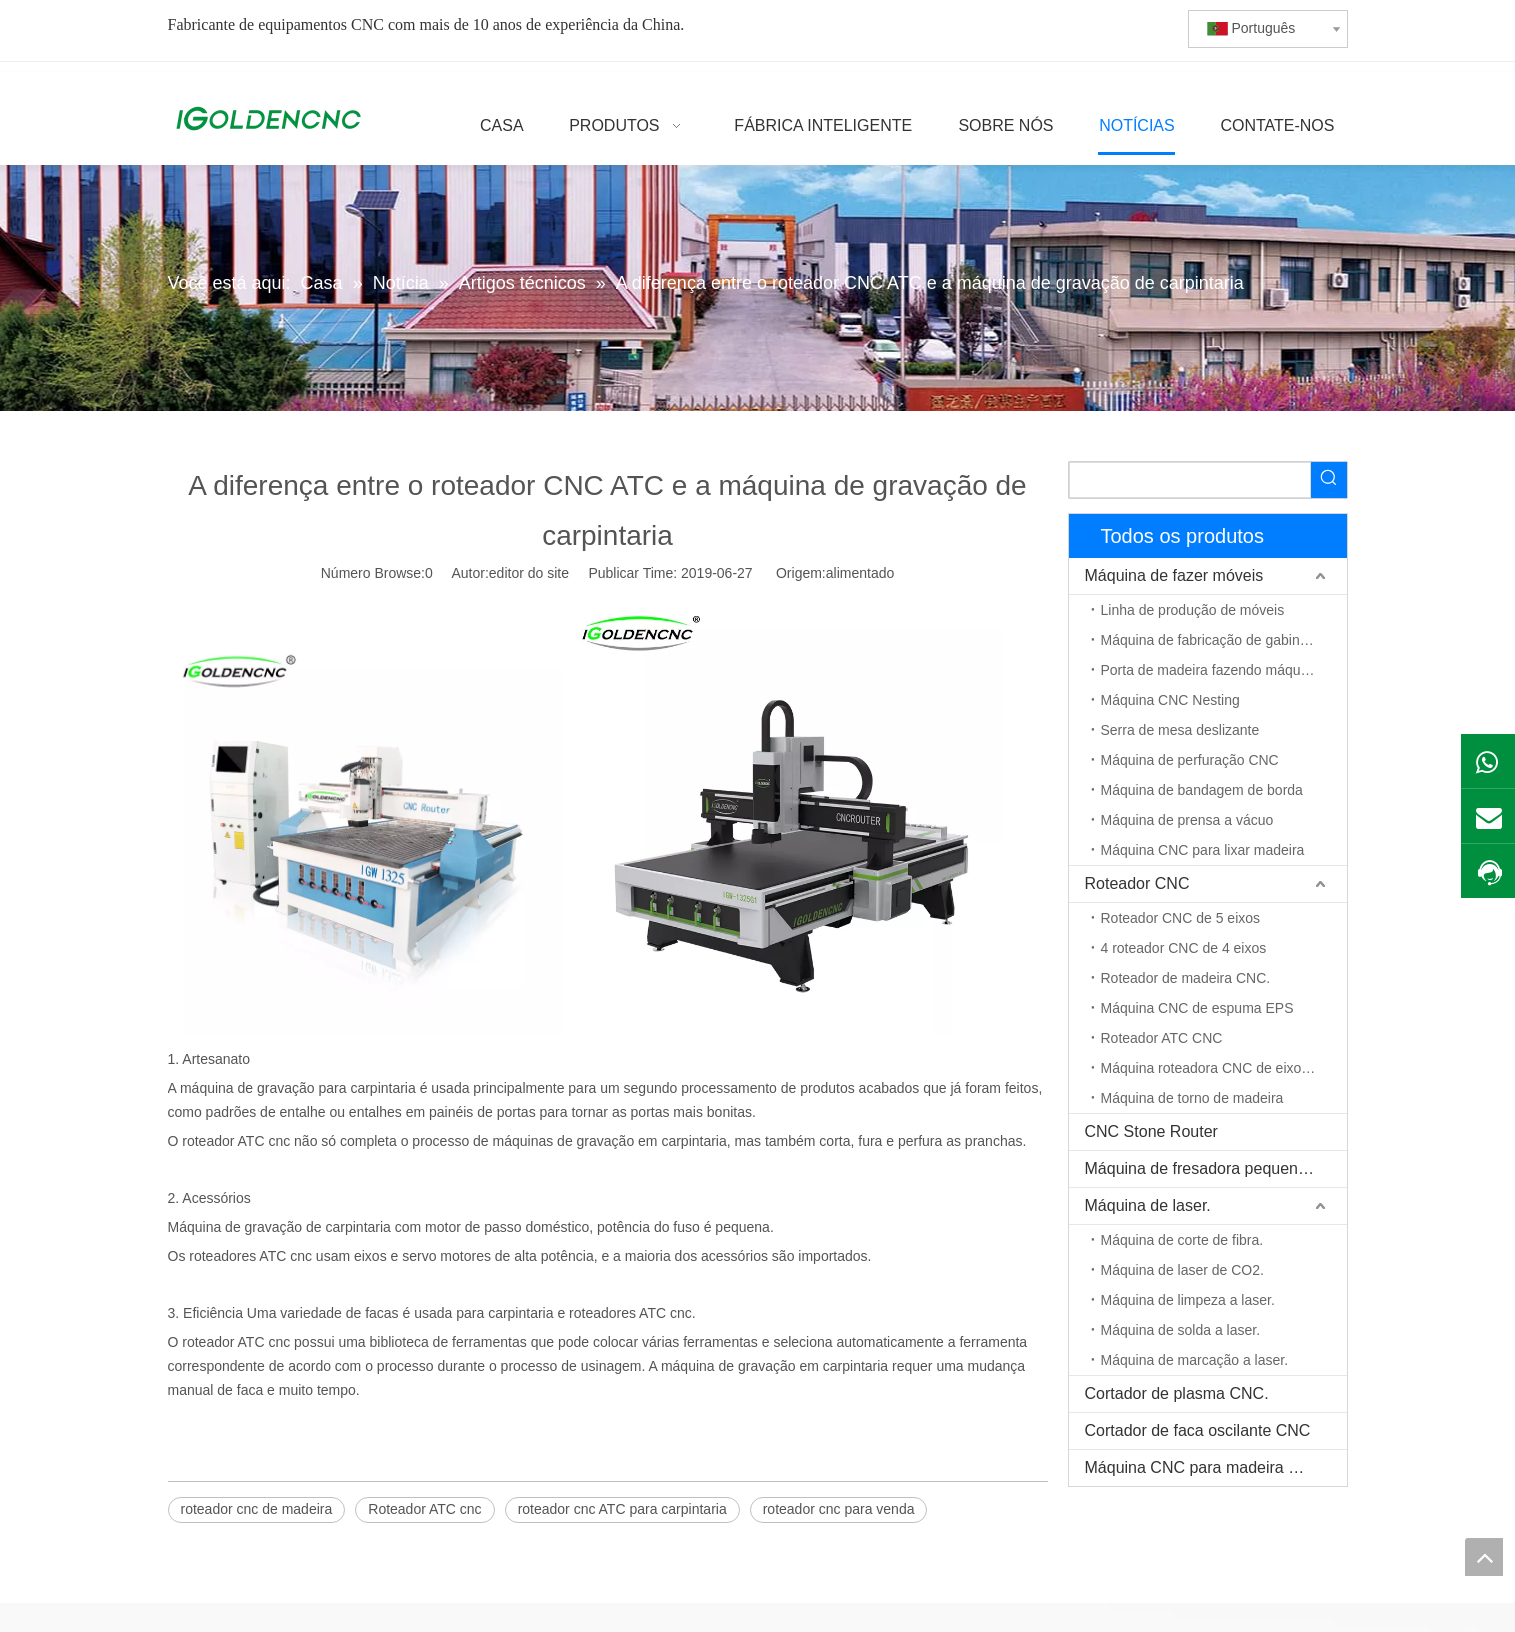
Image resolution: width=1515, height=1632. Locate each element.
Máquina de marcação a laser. (1195, 1360)
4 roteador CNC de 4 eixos (1184, 948)
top (1484, 1557)
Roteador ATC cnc (424, 1509)
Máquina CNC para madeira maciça (1212, 1467)
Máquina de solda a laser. (1181, 1330)
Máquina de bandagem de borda (1202, 790)
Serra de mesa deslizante (1180, 730)
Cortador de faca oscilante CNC (1198, 1430)
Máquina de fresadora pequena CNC (1216, 1168)
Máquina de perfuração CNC (1190, 760)
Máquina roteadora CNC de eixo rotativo (1224, 1068)
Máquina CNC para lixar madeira (1203, 850)
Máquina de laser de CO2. (1182, 1270)
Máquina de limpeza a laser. (1188, 1300)
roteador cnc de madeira (257, 1509)
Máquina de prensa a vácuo (1187, 820)
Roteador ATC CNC (1162, 1038)
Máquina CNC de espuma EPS (1197, 1008)
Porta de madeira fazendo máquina (1210, 670)
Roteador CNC (1137, 883)
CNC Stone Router (1151, 1131)
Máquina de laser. (1148, 1205)
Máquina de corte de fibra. (1182, 1240)
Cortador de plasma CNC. (1177, 1393)
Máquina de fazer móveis (1174, 575)
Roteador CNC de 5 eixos (1181, 918)
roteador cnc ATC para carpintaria (622, 1509)
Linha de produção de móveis (1193, 610)
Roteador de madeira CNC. (1186, 978)
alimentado (860, 573)
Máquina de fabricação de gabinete (1210, 640)
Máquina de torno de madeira (1192, 1098)
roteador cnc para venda (839, 1509)
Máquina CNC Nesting (1170, 700)
